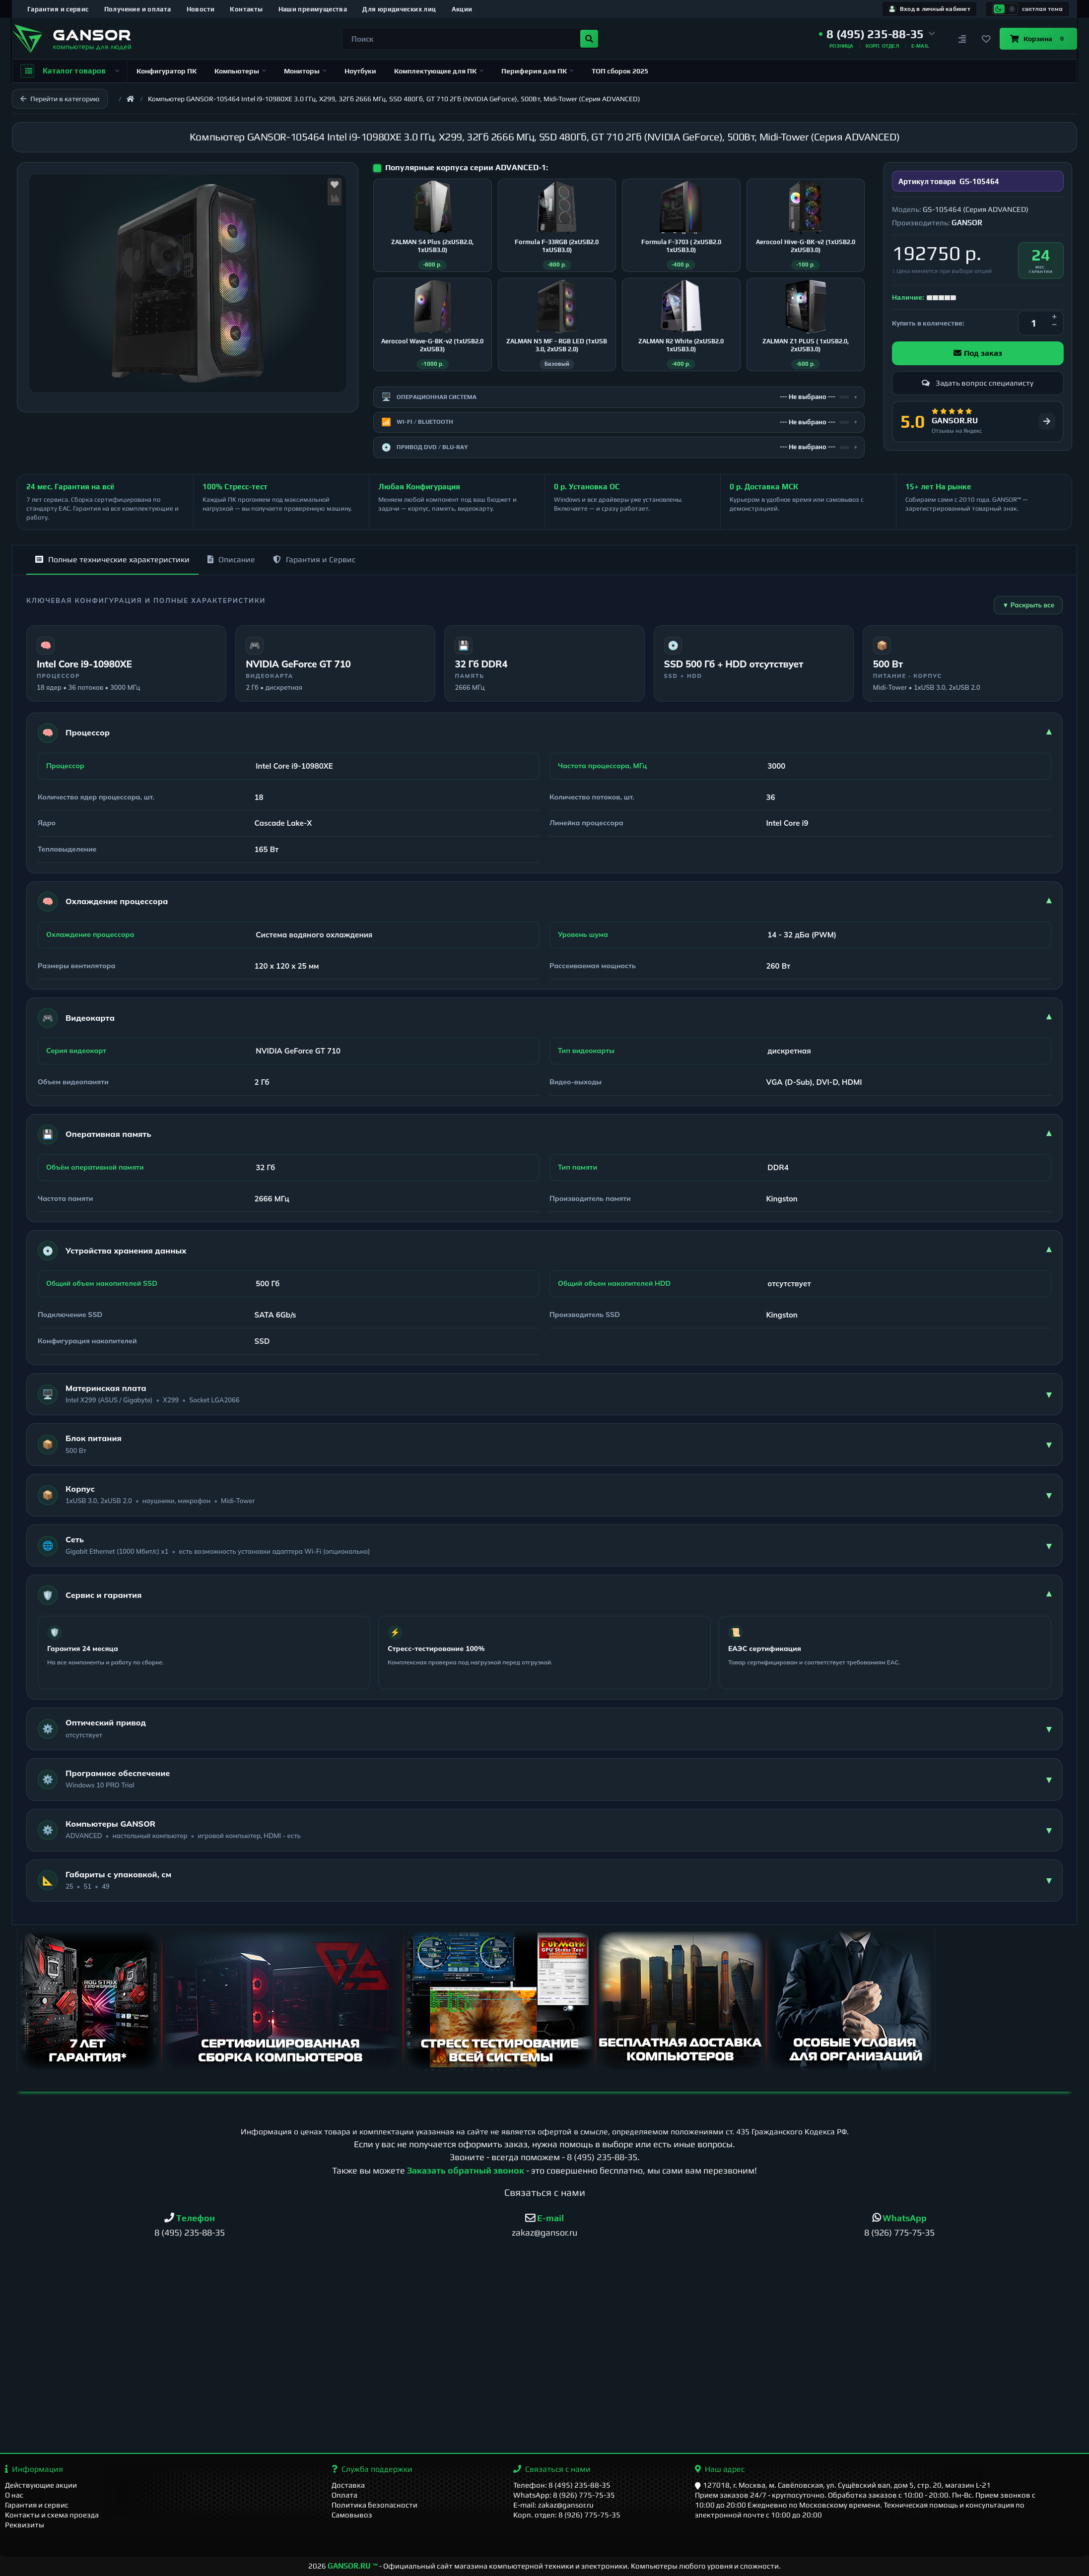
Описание (231, 559)
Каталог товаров (69, 71)
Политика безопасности (374, 2505)
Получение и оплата (137, 9)
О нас (14, 2495)
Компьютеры (240, 71)
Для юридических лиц (399, 9)
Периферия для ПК (537, 71)
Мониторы (305, 71)
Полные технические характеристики (112, 559)
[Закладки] (986, 39)
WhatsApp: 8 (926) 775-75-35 (564, 2495)
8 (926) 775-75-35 (899, 2232)
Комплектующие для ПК (438, 71)
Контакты (246, 9)
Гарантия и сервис (58, 9)
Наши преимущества (312, 9)
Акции (462, 9)
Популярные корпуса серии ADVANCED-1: (466, 167)
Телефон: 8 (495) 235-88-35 (562, 2485)
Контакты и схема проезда (52, 2514)
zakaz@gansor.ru (544, 2232)
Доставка (348, 2485)
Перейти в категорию (59, 99)
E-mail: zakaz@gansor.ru (553, 2505)
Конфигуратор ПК (166, 71)
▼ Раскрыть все (1028, 605)
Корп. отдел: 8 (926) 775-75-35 (566, 2514)
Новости (201, 9)
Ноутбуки (360, 71)
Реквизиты (24, 2524)
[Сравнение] (962, 39)
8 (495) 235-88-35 (602, 2157)
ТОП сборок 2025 (620, 71)
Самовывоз (352, 2514)
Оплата (344, 2495)
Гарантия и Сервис (314, 559)
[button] (877, 34)
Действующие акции (41, 2485)
